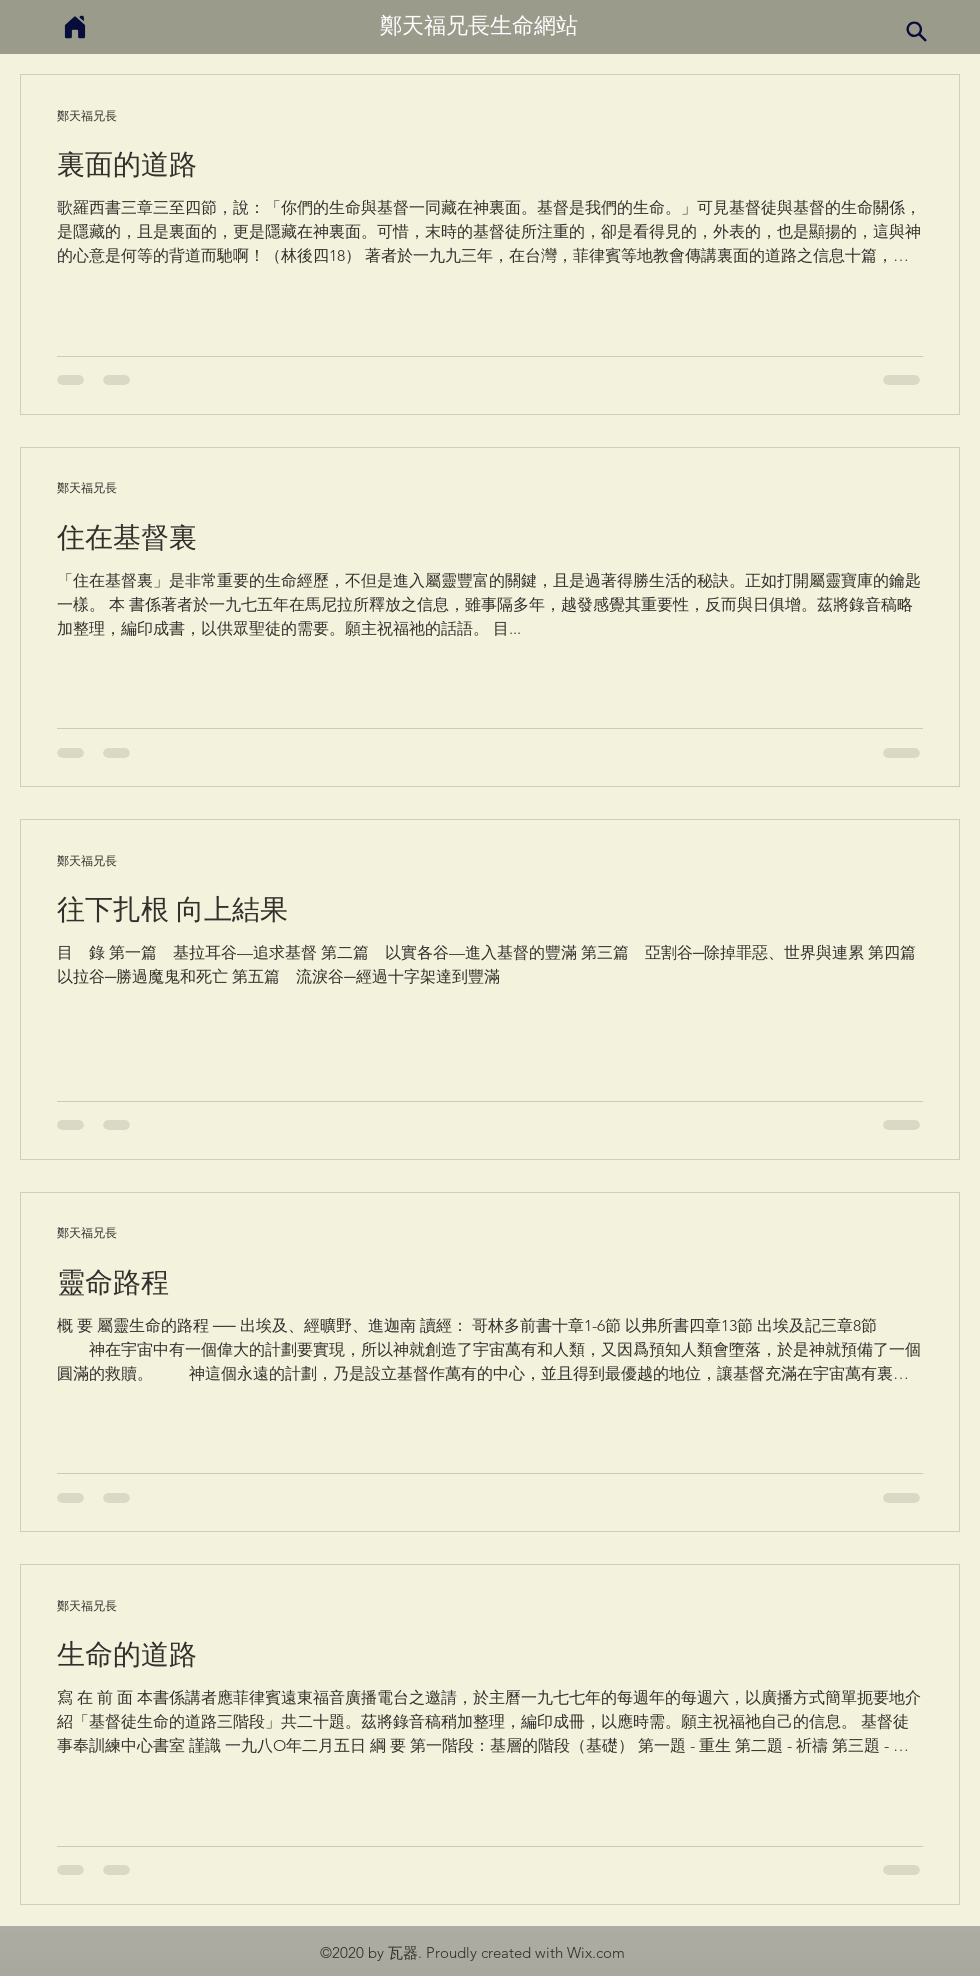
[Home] (75, 26)
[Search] (916, 31)
